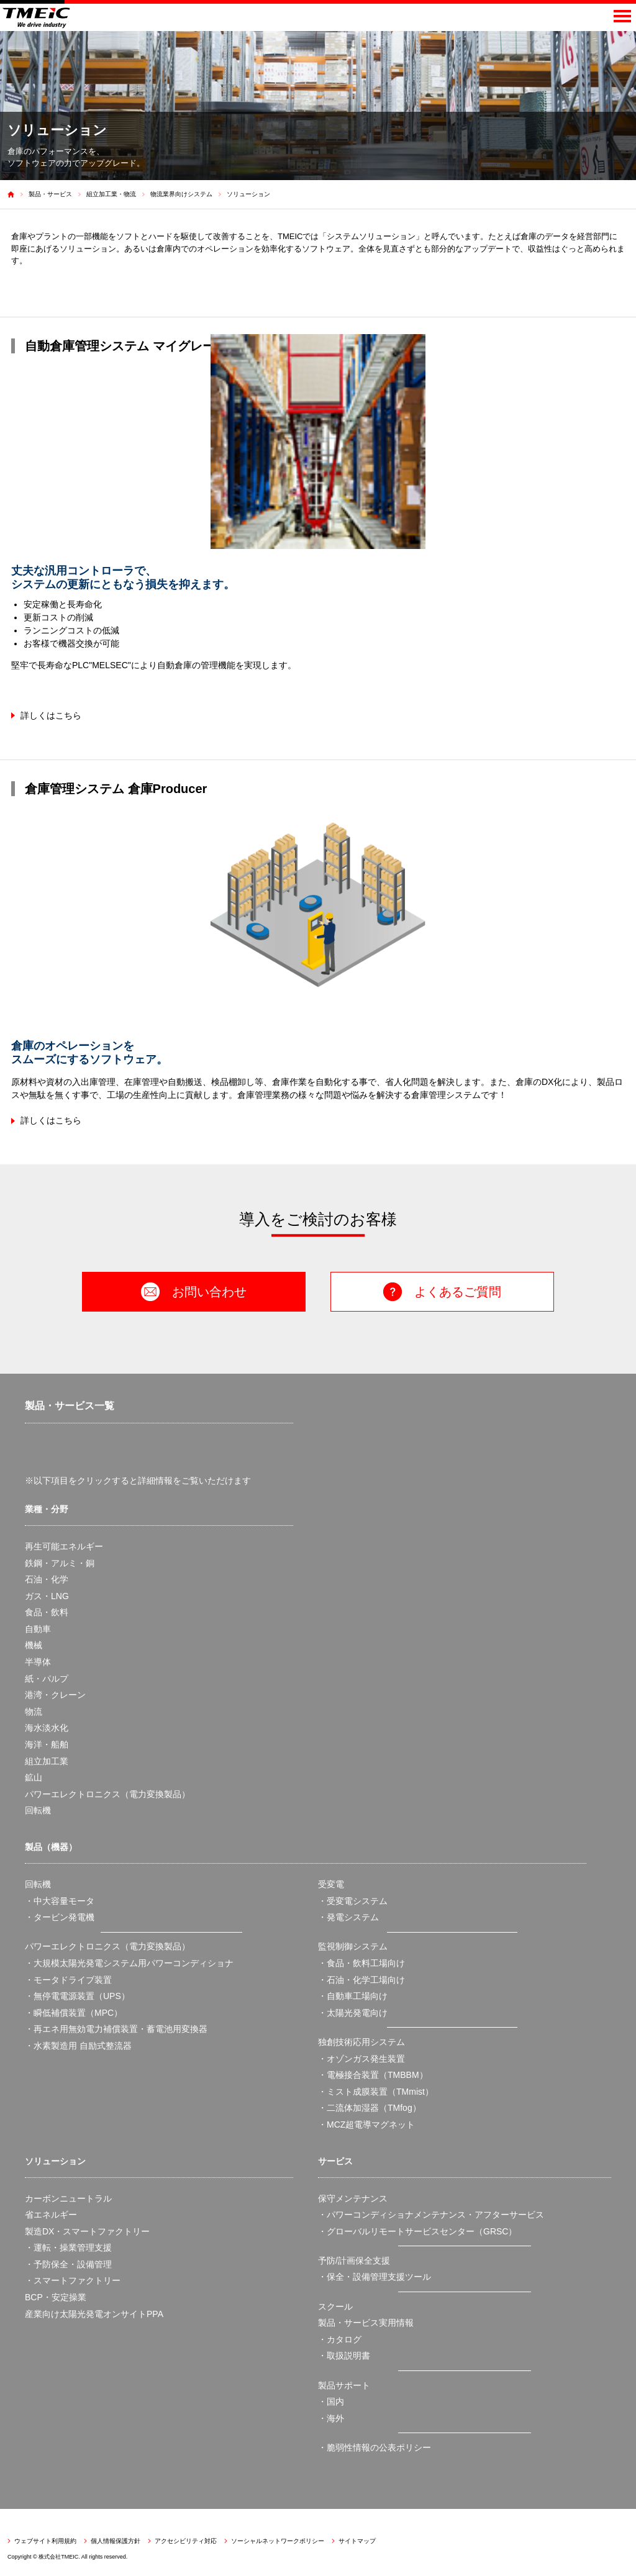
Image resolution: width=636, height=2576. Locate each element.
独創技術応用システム (361, 2042)
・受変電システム (353, 1901)
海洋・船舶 (46, 1744)
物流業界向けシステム (181, 194)
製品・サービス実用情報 (366, 2323)
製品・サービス (50, 194)
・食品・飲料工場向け (361, 1963)
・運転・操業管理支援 (68, 2247)
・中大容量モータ (59, 1901)
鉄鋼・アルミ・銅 (59, 1563)
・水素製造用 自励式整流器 (78, 2046)
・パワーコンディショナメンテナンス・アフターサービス (431, 2215)
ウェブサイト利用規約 (45, 2540)
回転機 (38, 1810)
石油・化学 (46, 1579)
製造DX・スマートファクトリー (87, 2231)
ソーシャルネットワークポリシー (277, 2540)
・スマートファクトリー (72, 2280)
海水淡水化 (46, 1728)
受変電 (331, 1884)
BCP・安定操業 (55, 2297)
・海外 (331, 2418)
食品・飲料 (46, 1612)
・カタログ (339, 2339)
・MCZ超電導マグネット (366, 2124)
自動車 (38, 1629)
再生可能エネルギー (64, 1546)
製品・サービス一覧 (69, 1405)
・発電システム (348, 1917)
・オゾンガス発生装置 (361, 2059)
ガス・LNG (47, 1596)
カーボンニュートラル (68, 2198)
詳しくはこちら (50, 715)
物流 (33, 1712)
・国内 (331, 2401)
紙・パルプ (46, 1679)
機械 (33, 1645)
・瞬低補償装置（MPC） (73, 2013)
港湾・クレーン (55, 1695)
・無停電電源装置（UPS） (77, 1996)
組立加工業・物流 (111, 194)
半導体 (38, 1662)
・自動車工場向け (353, 1996)
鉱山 (33, 1777)
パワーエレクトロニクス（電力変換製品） (107, 1794)
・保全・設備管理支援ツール (374, 2277)
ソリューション (248, 194)
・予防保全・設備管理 (68, 2264)
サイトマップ (357, 2540)
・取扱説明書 (344, 2356)
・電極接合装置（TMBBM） (373, 2075)
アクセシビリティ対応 (186, 2540)
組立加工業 (46, 1761)
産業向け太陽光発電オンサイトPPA (94, 2314)
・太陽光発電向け (353, 2013)
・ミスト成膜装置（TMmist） (376, 2092)
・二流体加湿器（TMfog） (369, 2108)
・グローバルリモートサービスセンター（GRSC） (417, 2231)
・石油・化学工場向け (361, 1980)
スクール (335, 2306)
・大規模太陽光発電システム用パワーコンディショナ (129, 1963)
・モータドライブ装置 (68, 1980)
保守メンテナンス (353, 2198)
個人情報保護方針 (115, 2540)
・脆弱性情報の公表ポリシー (374, 2447)
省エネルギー (51, 2215)
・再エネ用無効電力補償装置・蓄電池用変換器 (116, 2029)
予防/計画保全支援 (354, 2260)
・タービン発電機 (59, 1917)
